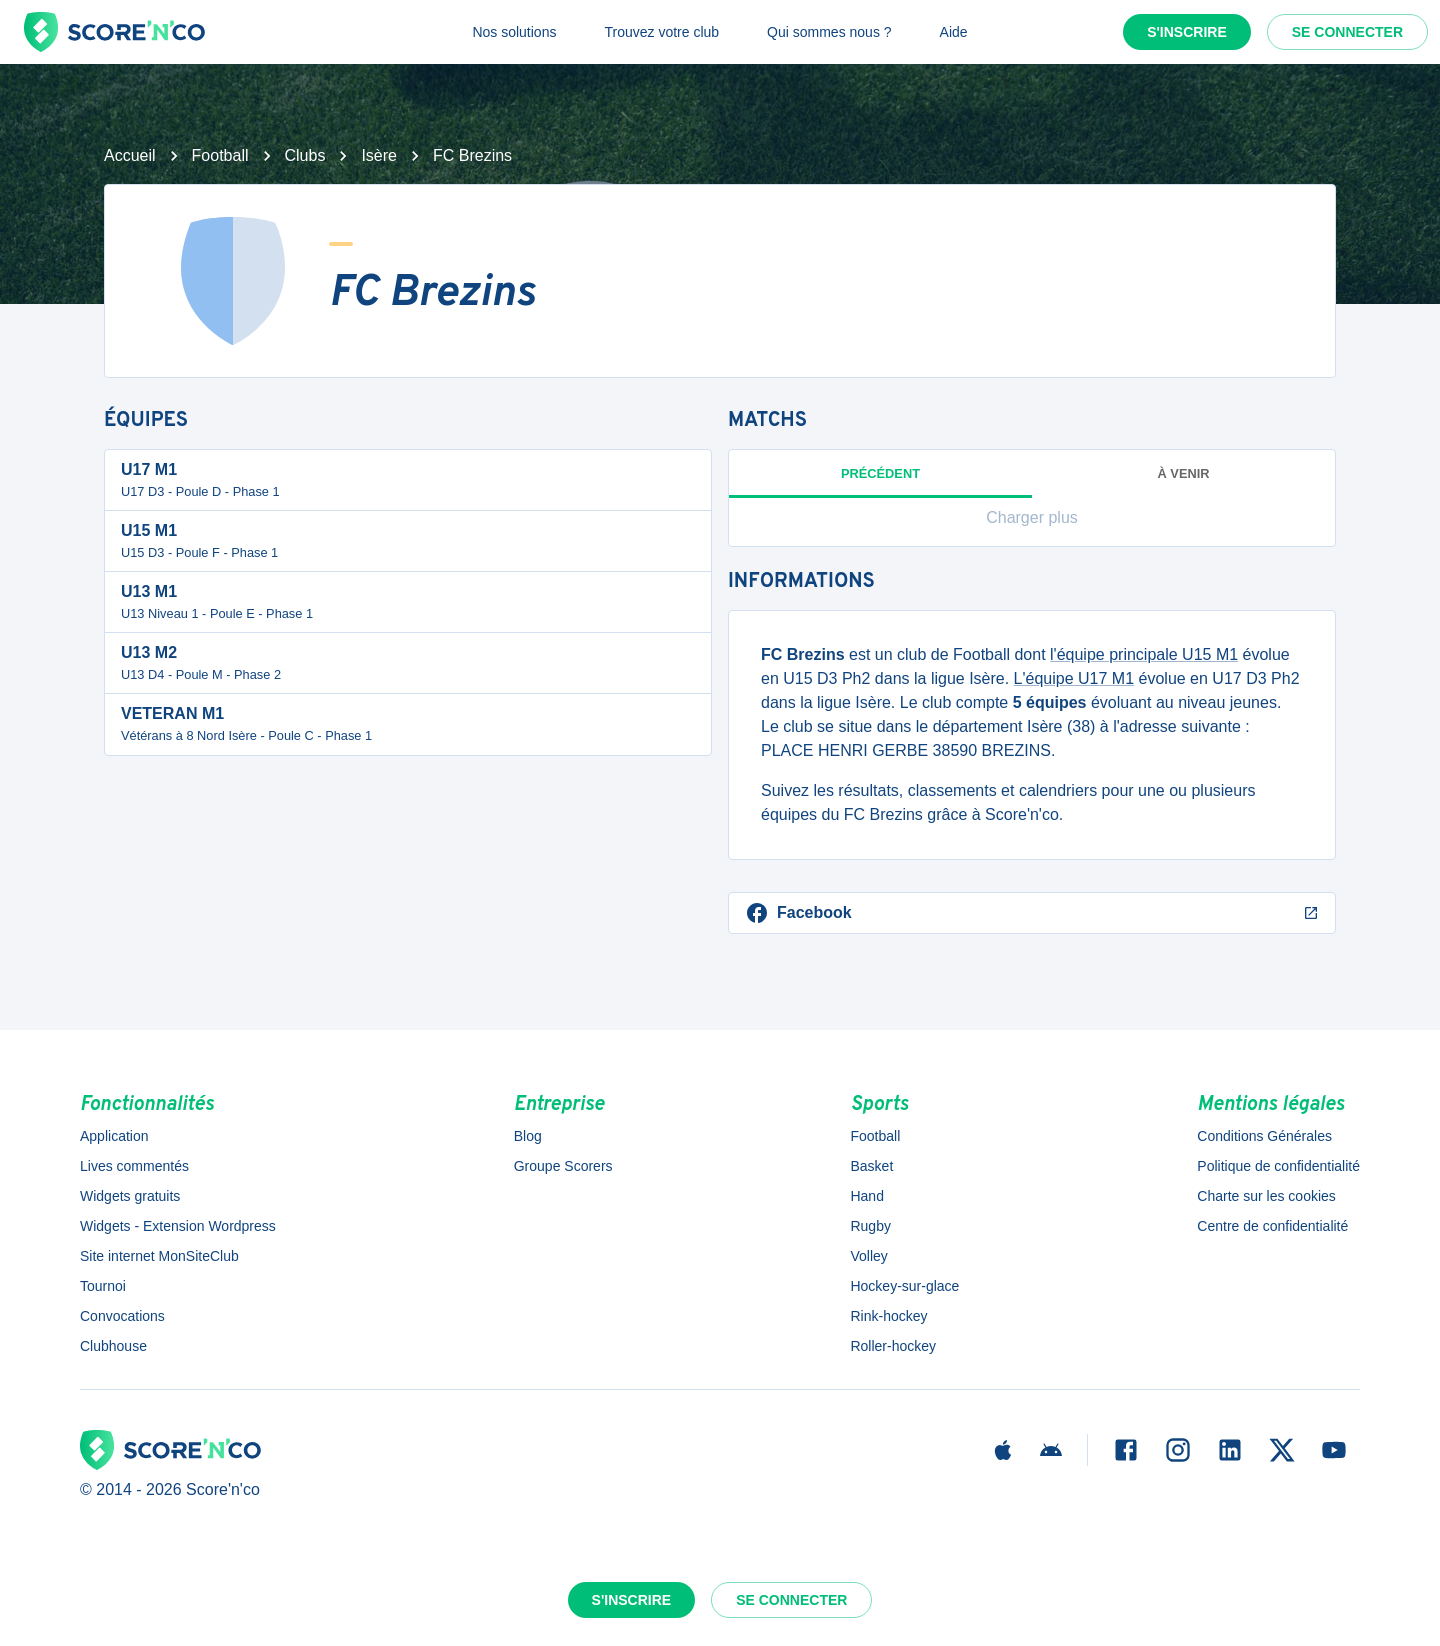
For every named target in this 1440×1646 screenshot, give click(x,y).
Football (220, 155)
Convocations (122, 1316)
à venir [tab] (1184, 473)
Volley (868, 1256)
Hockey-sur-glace (904, 1286)
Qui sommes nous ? (829, 32)
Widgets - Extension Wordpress (178, 1226)
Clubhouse (113, 1346)
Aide (954, 32)
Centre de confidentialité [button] (1272, 1226)
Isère (379, 155)
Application (114, 1136)
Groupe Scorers (563, 1166)
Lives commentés (134, 1166)
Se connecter (1347, 32)
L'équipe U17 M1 (1074, 678)
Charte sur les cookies (1266, 1196)
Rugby (870, 1226)
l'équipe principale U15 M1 (1144, 654)
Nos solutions (514, 32)
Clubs (305, 155)
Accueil (130, 155)
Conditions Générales (1264, 1136)
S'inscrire (1187, 32)
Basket (871, 1166)
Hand (866, 1196)
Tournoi (103, 1286)
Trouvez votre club (661, 32)
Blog (528, 1136)
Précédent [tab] (880, 482)
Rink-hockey (888, 1316)
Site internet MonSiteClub (159, 1256)
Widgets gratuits (130, 1196)
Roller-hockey (893, 1346)
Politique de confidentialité (1278, 1166)
